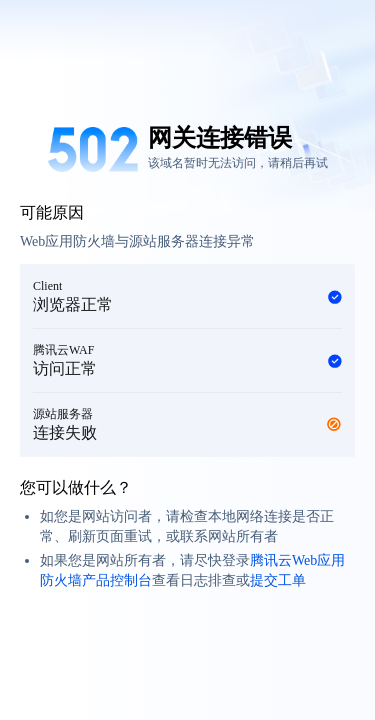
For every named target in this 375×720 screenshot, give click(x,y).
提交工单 (278, 580)
